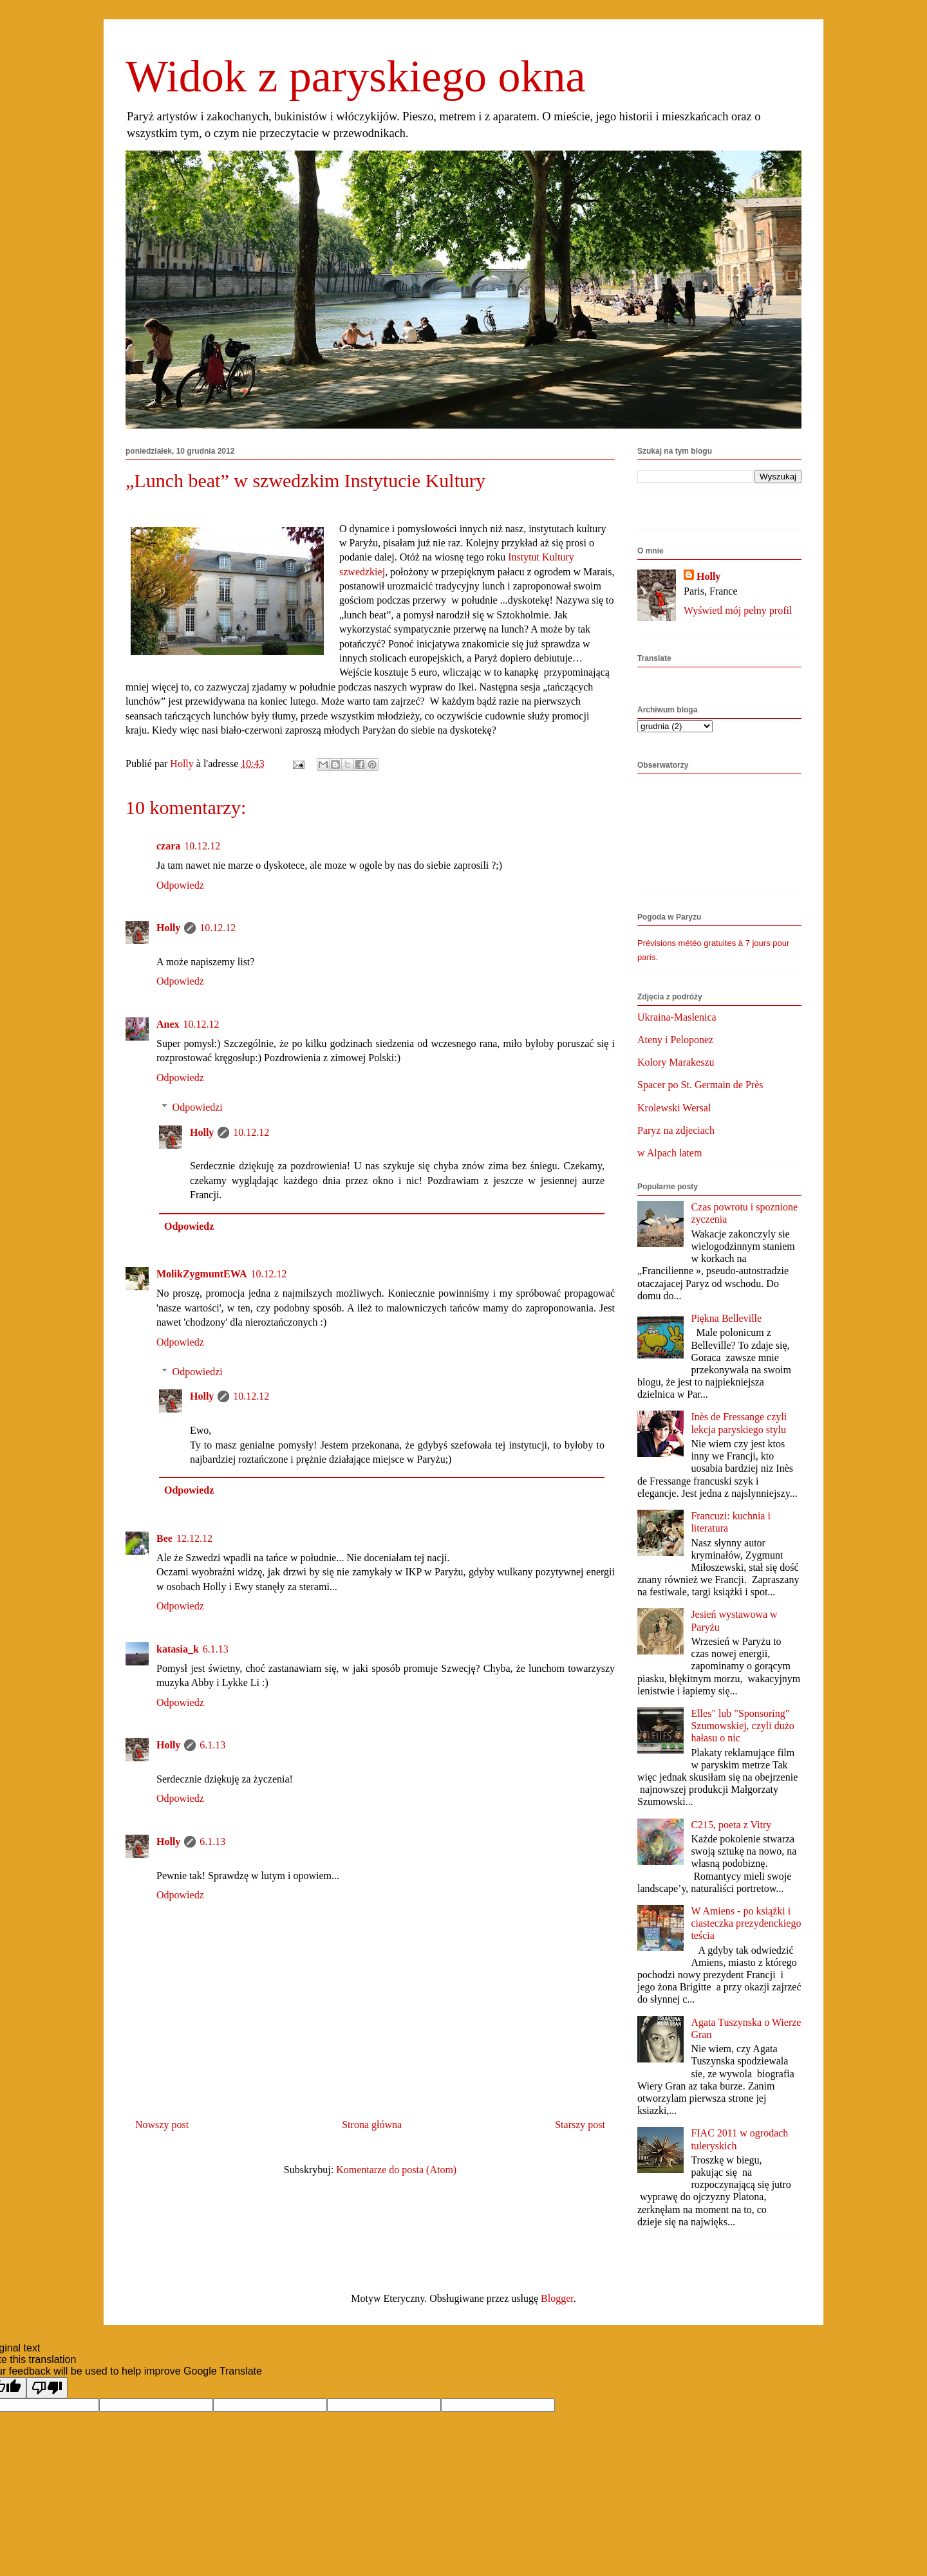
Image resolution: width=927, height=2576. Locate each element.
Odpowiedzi (198, 1107)
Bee (164, 1538)
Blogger (557, 2298)
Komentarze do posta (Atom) (396, 2169)
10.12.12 (202, 845)
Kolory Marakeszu (676, 1062)
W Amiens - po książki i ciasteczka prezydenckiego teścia (746, 1923)
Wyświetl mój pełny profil (738, 610)
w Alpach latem (669, 1152)
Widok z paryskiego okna (356, 76)
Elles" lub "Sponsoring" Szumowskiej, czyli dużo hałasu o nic (742, 1725)
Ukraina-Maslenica (676, 1017)
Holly (168, 927)
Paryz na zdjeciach (676, 1130)
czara (168, 845)
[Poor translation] (47, 2387)
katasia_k (177, 1649)
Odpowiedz (180, 885)
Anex (168, 1024)
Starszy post (580, 2124)
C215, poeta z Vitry (731, 1824)
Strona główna (372, 2124)
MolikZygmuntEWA (201, 1273)
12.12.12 (194, 1538)
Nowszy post (162, 2124)
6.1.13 (216, 1649)
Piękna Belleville (726, 1318)
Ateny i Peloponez (675, 1039)
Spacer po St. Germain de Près (700, 1084)
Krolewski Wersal (674, 1107)
